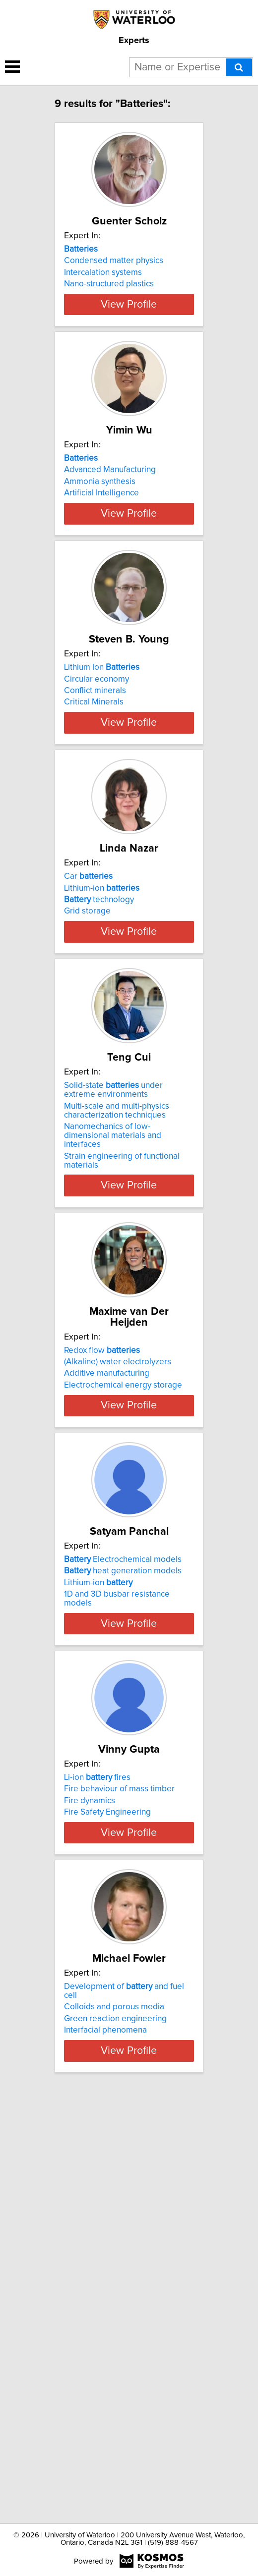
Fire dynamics (89, 2135)
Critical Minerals (94, 823)
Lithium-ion (101, 1065)
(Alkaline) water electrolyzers (117, 1594)
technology (99, 1077)
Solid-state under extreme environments (113, 1323)
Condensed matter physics (113, 271)
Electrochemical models (123, 1847)
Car (88, 1053)
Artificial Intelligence (101, 559)
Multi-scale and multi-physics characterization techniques (116, 1343)
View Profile (129, 359)
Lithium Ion (101, 789)
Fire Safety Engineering (107, 2146)
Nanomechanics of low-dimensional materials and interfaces (112, 1368)
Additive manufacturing (106, 1606)
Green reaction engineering (115, 2408)
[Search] (239, 67)
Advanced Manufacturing (110, 536)
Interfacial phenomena (105, 2419)
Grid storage (87, 1088)
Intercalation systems (103, 283)
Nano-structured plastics (109, 294)
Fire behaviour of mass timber (119, 2123)
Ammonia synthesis (99, 547)
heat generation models (123, 1858)
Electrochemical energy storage (123, 1617)
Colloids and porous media (114, 2396)
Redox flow (102, 1582)
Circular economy (96, 800)
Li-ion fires (97, 2111)
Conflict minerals (95, 812)
